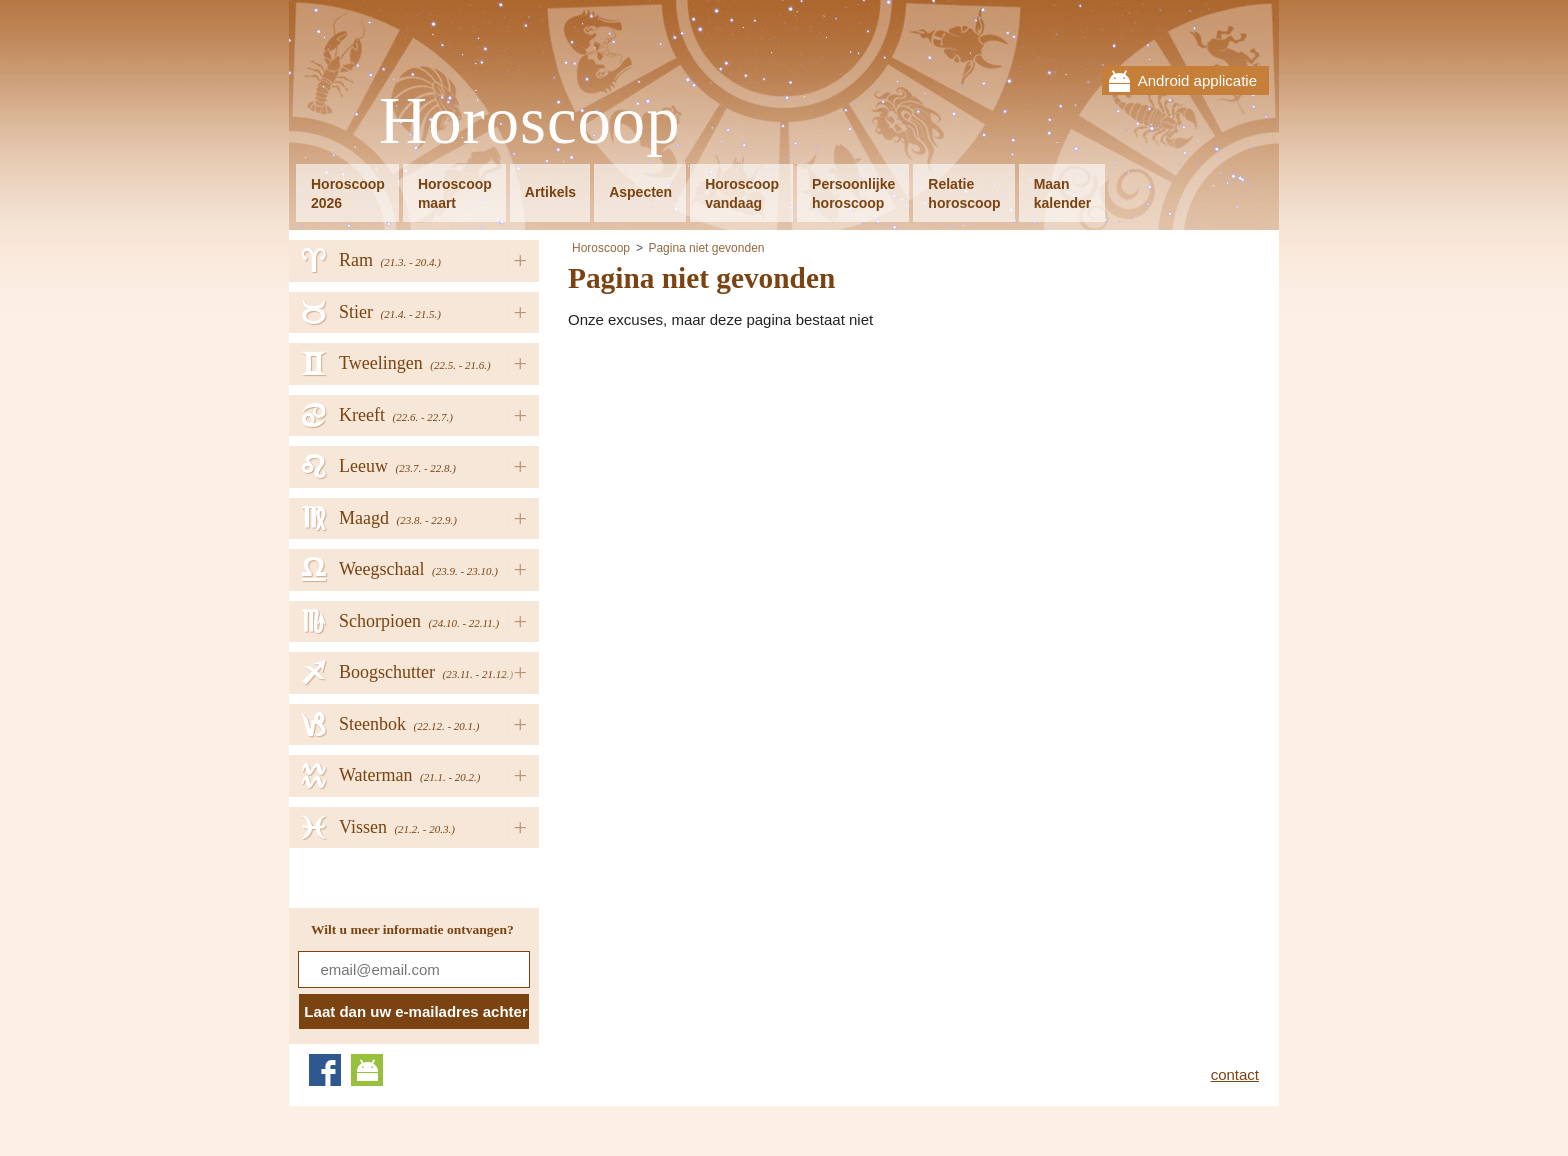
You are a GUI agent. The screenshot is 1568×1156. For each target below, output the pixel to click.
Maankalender (1063, 193)
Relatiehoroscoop (964, 193)
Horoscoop (530, 121)
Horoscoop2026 (348, 193)
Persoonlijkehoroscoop (853, 193)
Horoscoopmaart (455, 193)
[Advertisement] (736, 481)
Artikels (550, 192)
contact (1235, 1074)
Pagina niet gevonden (706, 248)
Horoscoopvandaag (742, 193)
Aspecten (640, 192)
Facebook (325, 1070)
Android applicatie (1197, 80)
